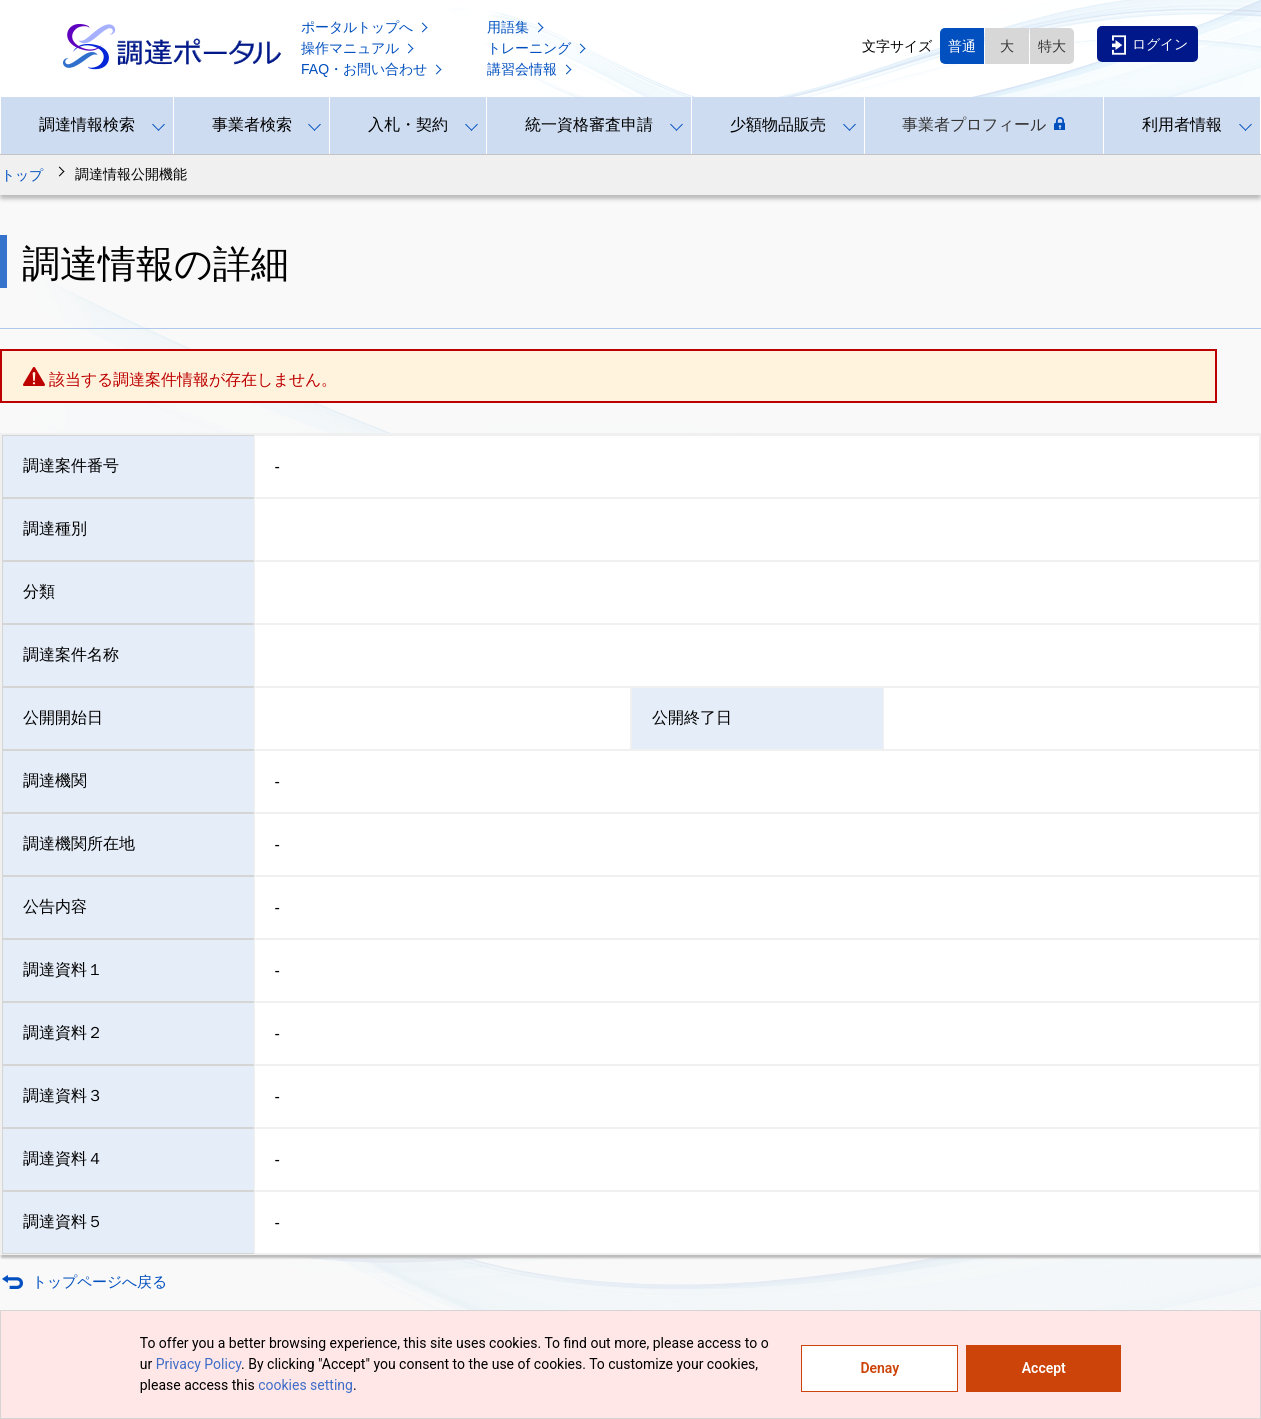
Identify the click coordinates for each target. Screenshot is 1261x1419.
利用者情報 (1182, 124)
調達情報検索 (87, 124)
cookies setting (305, 1385)
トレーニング (538, 48)
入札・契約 (408, 124)
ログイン (1150, 45)
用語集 (517, 27)
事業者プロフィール (983, 125)
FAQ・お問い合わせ (373, 69)
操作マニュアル (359, 48)
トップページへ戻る (99, 1281)
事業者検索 (252, 124)
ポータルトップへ (366, 27)
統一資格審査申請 (589, 124)
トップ (22, 175)
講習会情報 (531, 69)
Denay (879, 1368)
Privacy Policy (198, 1364)
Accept (1044, 1368)
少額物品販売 (778, 124)
